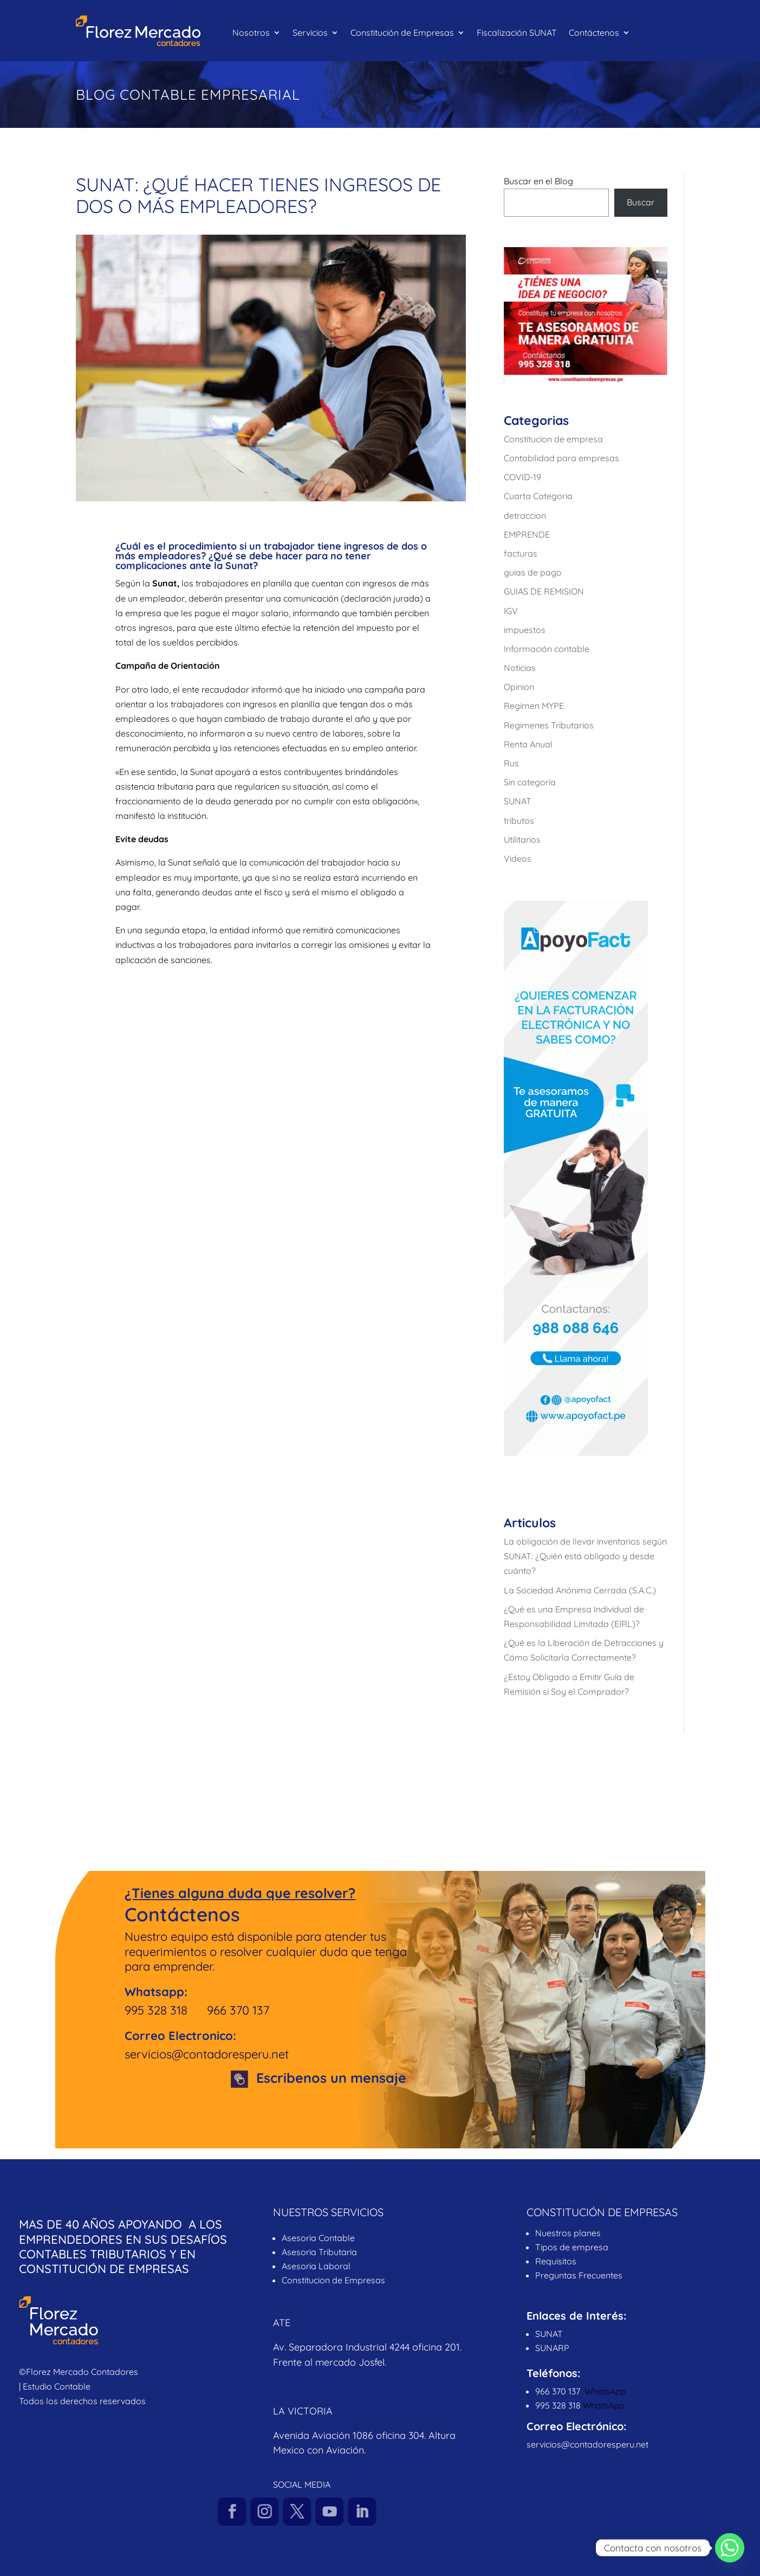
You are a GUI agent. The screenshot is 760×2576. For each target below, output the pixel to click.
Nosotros (251, 33)
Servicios (310, 33)
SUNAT (517, 801)
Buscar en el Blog (538, 181)
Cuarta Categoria (538, 495)
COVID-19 (522, 477)
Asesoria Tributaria (319, 2251)
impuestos (524, 629)
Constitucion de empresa (553, 439)
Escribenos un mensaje (331, 2077)
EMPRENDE (527, 534)
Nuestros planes (568, 2233)
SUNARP (552, 2347)
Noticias (520, 667)
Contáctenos (594, 33)
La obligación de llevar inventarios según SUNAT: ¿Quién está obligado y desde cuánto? (585, 1556)
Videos (517, 858)
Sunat (164, 583)
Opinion (519, 686)
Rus (511, 763)
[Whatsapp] (729, 2547)
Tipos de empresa (571, 2247)
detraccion (525, 515)
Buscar (640, 202)
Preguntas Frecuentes (580, 2275)
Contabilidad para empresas (561, 458)
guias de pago (533, 572)
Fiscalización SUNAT (517, 33)
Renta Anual (528, 744)
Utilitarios (522, 839)
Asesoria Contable (318, 2237)
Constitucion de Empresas (333, 2280)
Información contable (546, 648)
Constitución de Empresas (402, 33)
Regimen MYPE (534, 705)
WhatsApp (605, 2391)
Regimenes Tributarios (549, 725)
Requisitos (555, 2261)
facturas (520, 553)
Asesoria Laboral (316, 2266)
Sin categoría (530, 782)
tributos (519, 820)
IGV (511, 610)
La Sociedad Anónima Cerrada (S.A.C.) (580, 1590)
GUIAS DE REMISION (544, 591)
